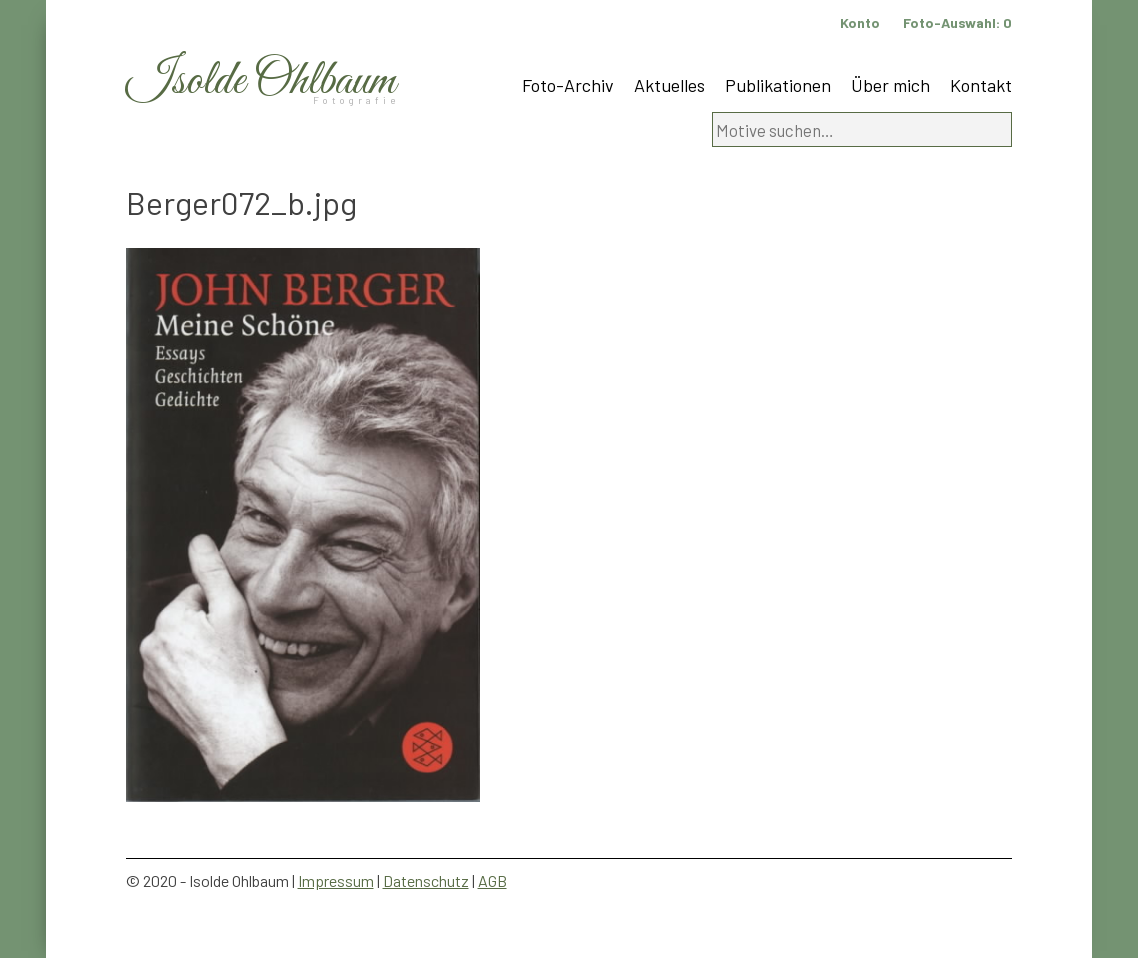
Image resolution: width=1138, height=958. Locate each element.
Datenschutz (426, 880)
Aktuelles (669, 85)
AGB (492, 880)
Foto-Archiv (568, 85)
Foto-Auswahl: (957, 22)
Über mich (890, 85)
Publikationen (778, 85)
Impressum (336, 880)
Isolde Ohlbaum (261, 81)
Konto (860, 22)
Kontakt (981, 85)
